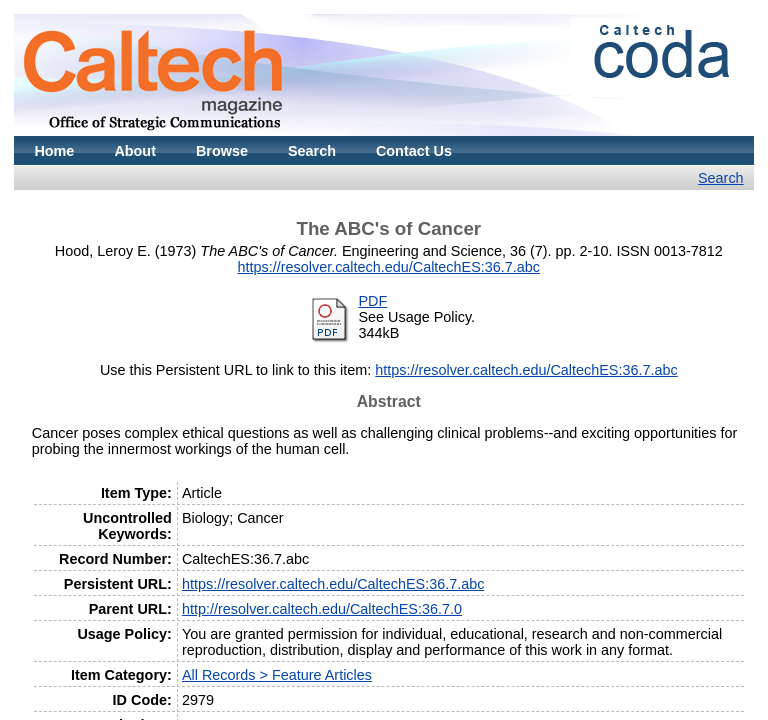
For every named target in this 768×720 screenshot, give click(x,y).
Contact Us (414, 151)
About (135, 151)
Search (312, 151)
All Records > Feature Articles (277, 675)
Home (54, 151)
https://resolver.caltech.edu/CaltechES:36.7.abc (389, 267)
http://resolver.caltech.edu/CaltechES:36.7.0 (322, 609)
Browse (222, 151)
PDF (373, 301)
